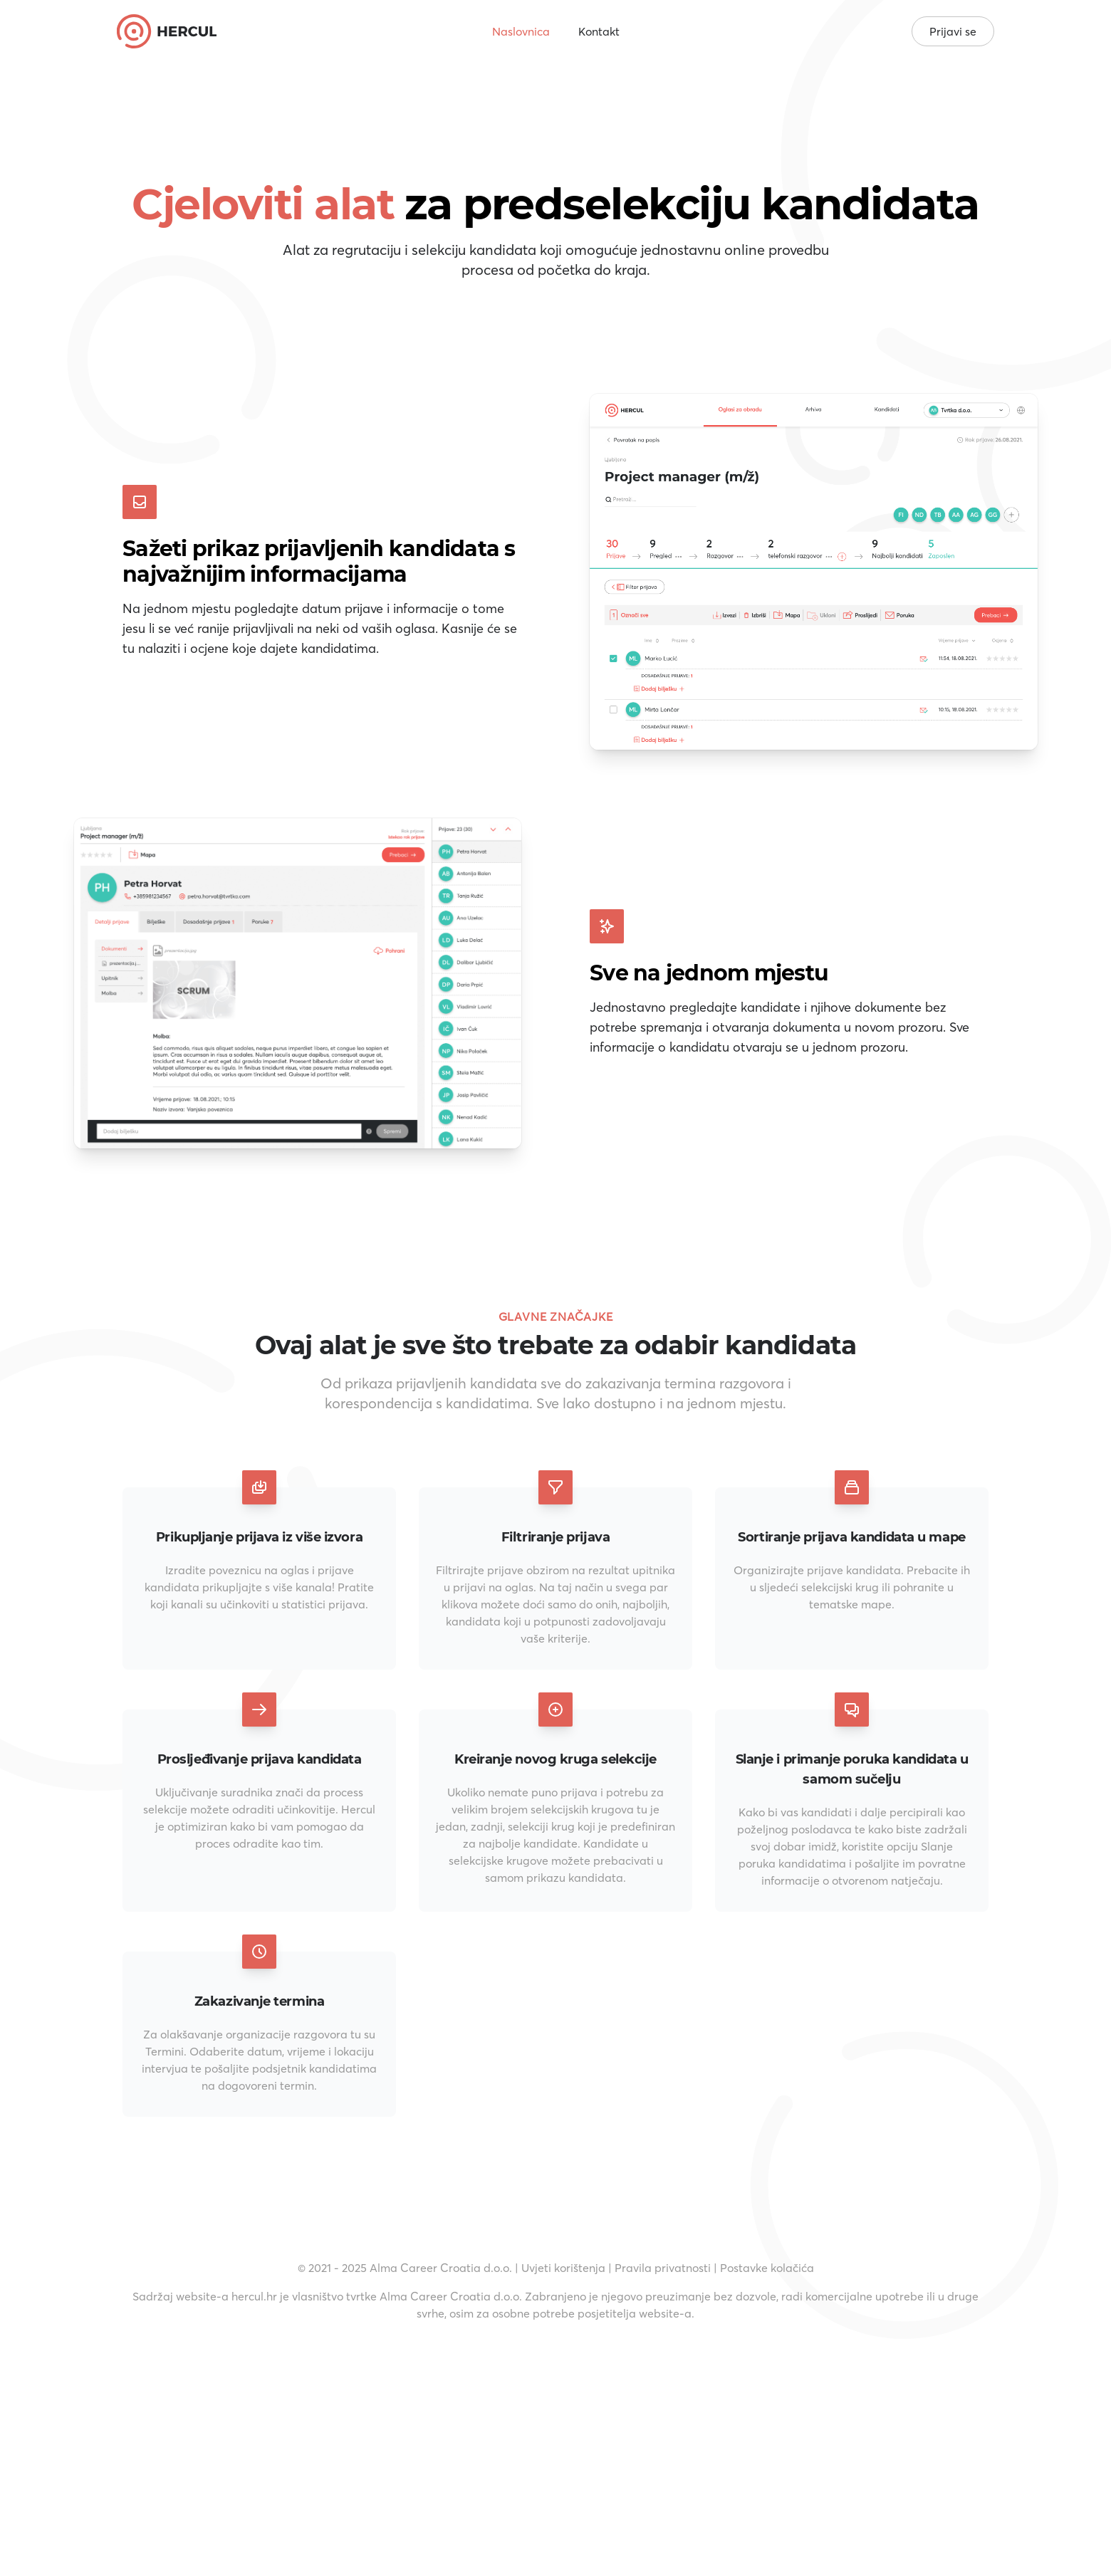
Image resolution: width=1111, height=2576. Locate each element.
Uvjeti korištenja (563, 2268)
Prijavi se (952, 31)
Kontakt (599, 31)
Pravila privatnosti (663, 2268)
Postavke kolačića (767, 2268)
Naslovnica (521, 31)
